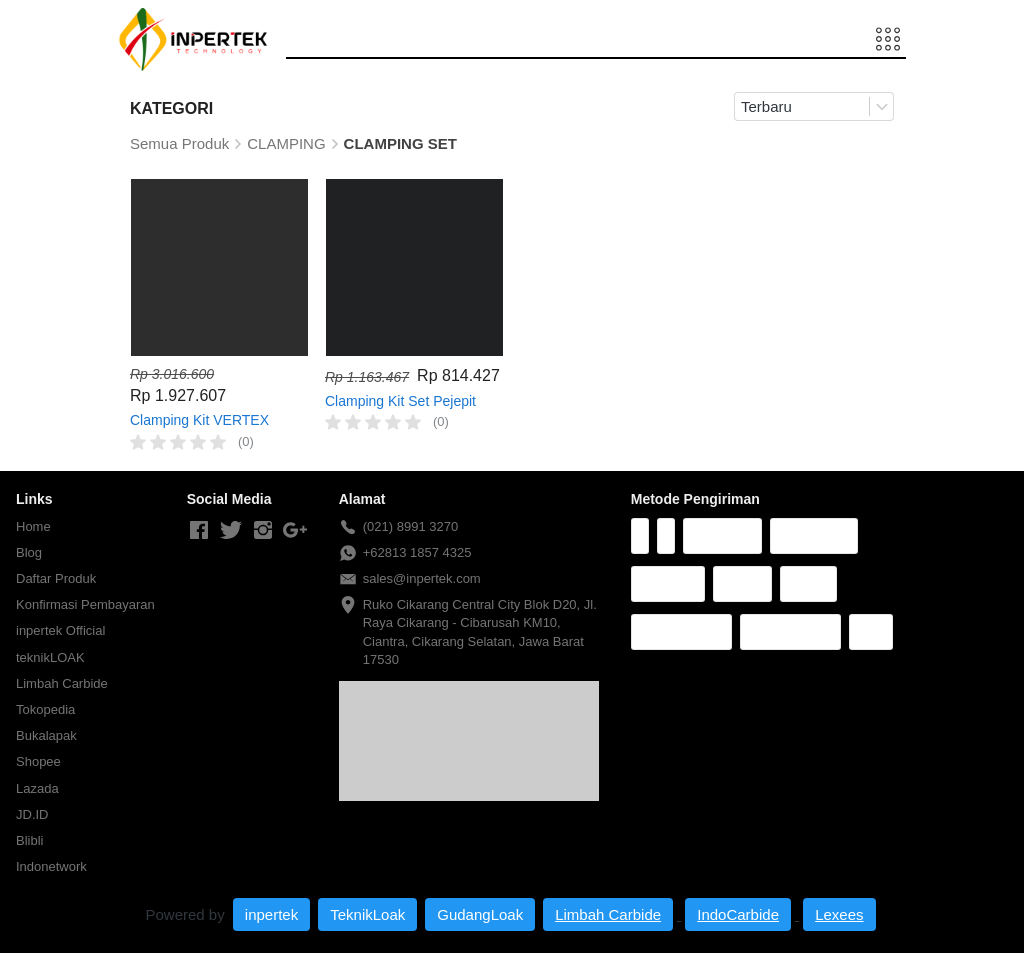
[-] (199, 531)
